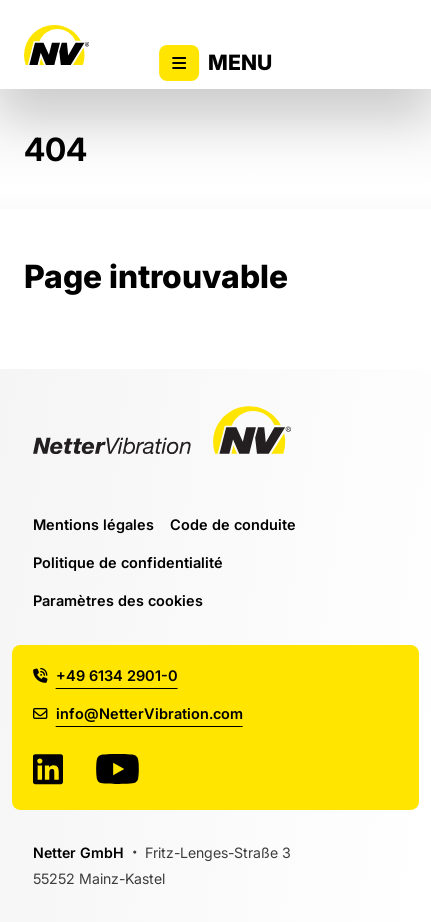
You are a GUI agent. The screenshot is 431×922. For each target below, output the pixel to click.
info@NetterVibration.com (138, 713)
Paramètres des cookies (118, 600)
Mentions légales (93, 524)
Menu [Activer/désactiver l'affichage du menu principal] (216, 63)
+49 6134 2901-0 (105, 675)
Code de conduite (233, 524)
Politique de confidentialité (128, 562)
